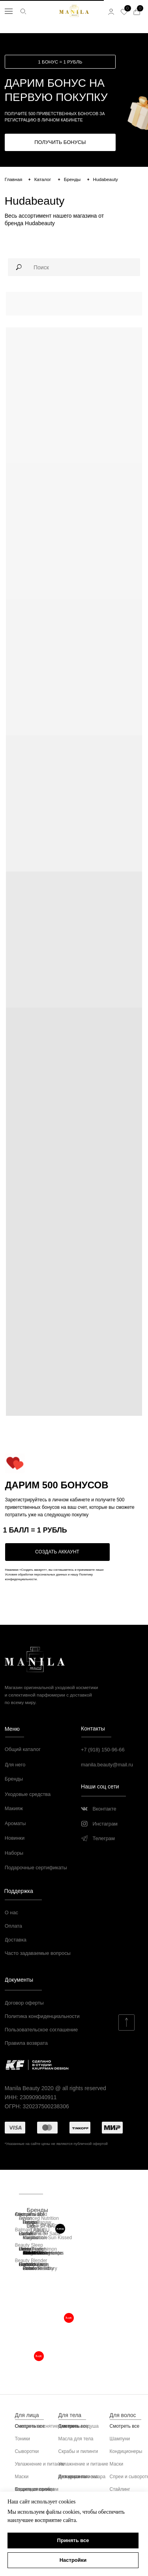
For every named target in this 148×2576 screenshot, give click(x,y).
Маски (22, 2476)
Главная (13, 179)
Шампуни (120, 2439)
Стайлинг (120, 2489)
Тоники (22, 2439)
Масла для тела (76, 2439)
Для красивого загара (82, 2476)
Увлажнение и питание (40, 2464)
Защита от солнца (35, 2489)
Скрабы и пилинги (78, 2451)
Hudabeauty (105, 179)
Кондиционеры (126, 2451)
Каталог (42, 179)
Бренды (72, 179)
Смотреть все (125, 2426)
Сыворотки (27, 2451)
